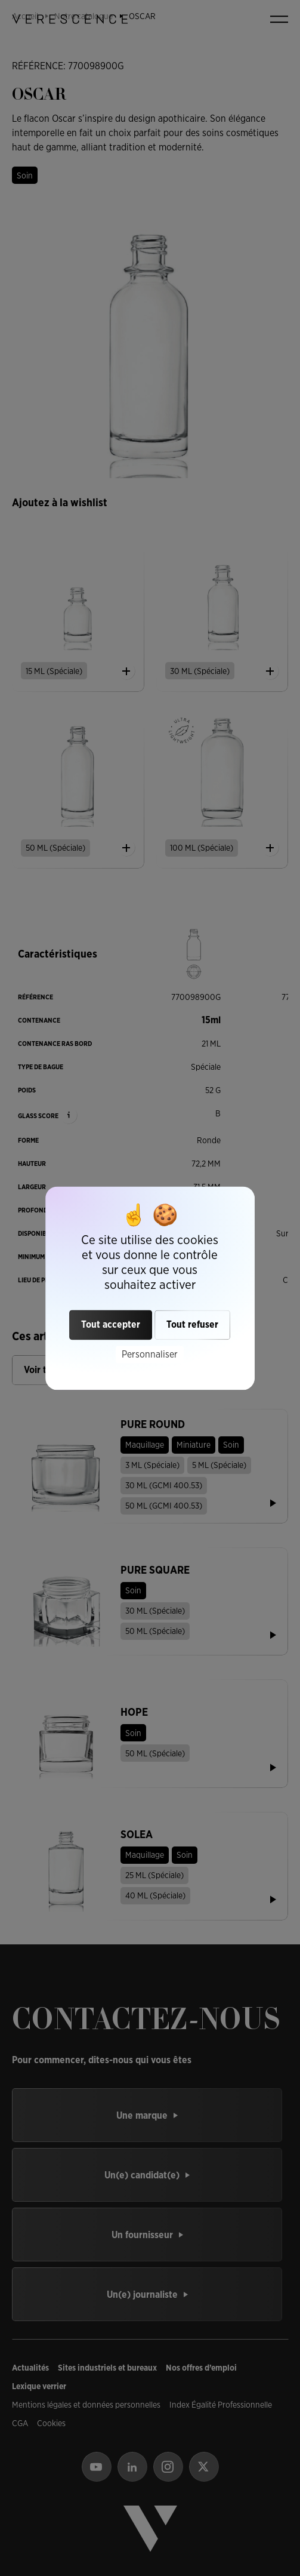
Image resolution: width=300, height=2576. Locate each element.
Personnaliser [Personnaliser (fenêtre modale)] (150, 1354)
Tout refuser (192, 1324)
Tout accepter (110, 1324)
